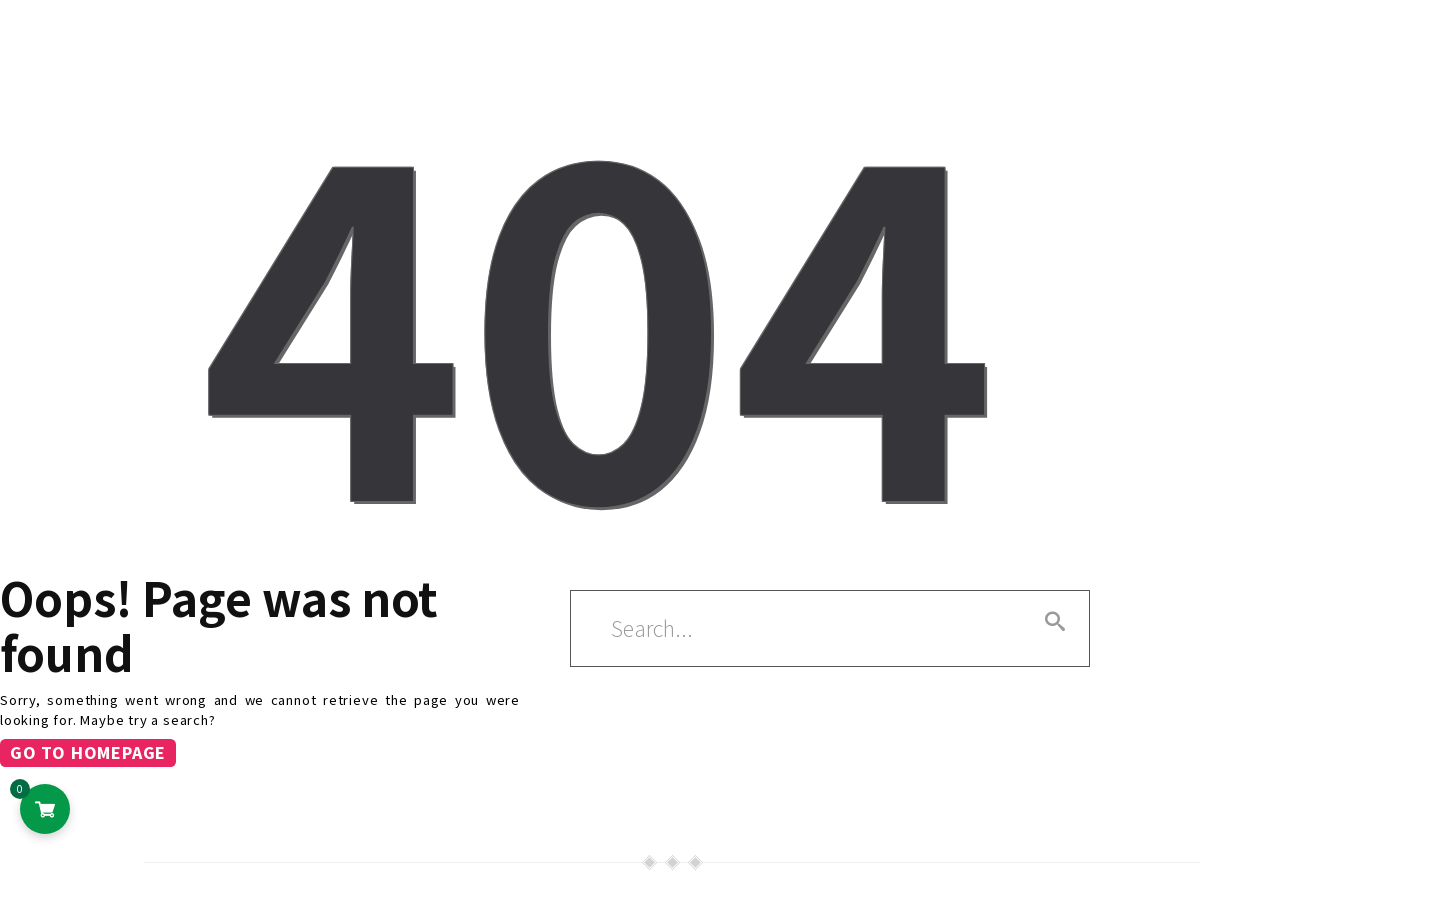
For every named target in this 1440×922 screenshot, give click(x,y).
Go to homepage (88, 752)
